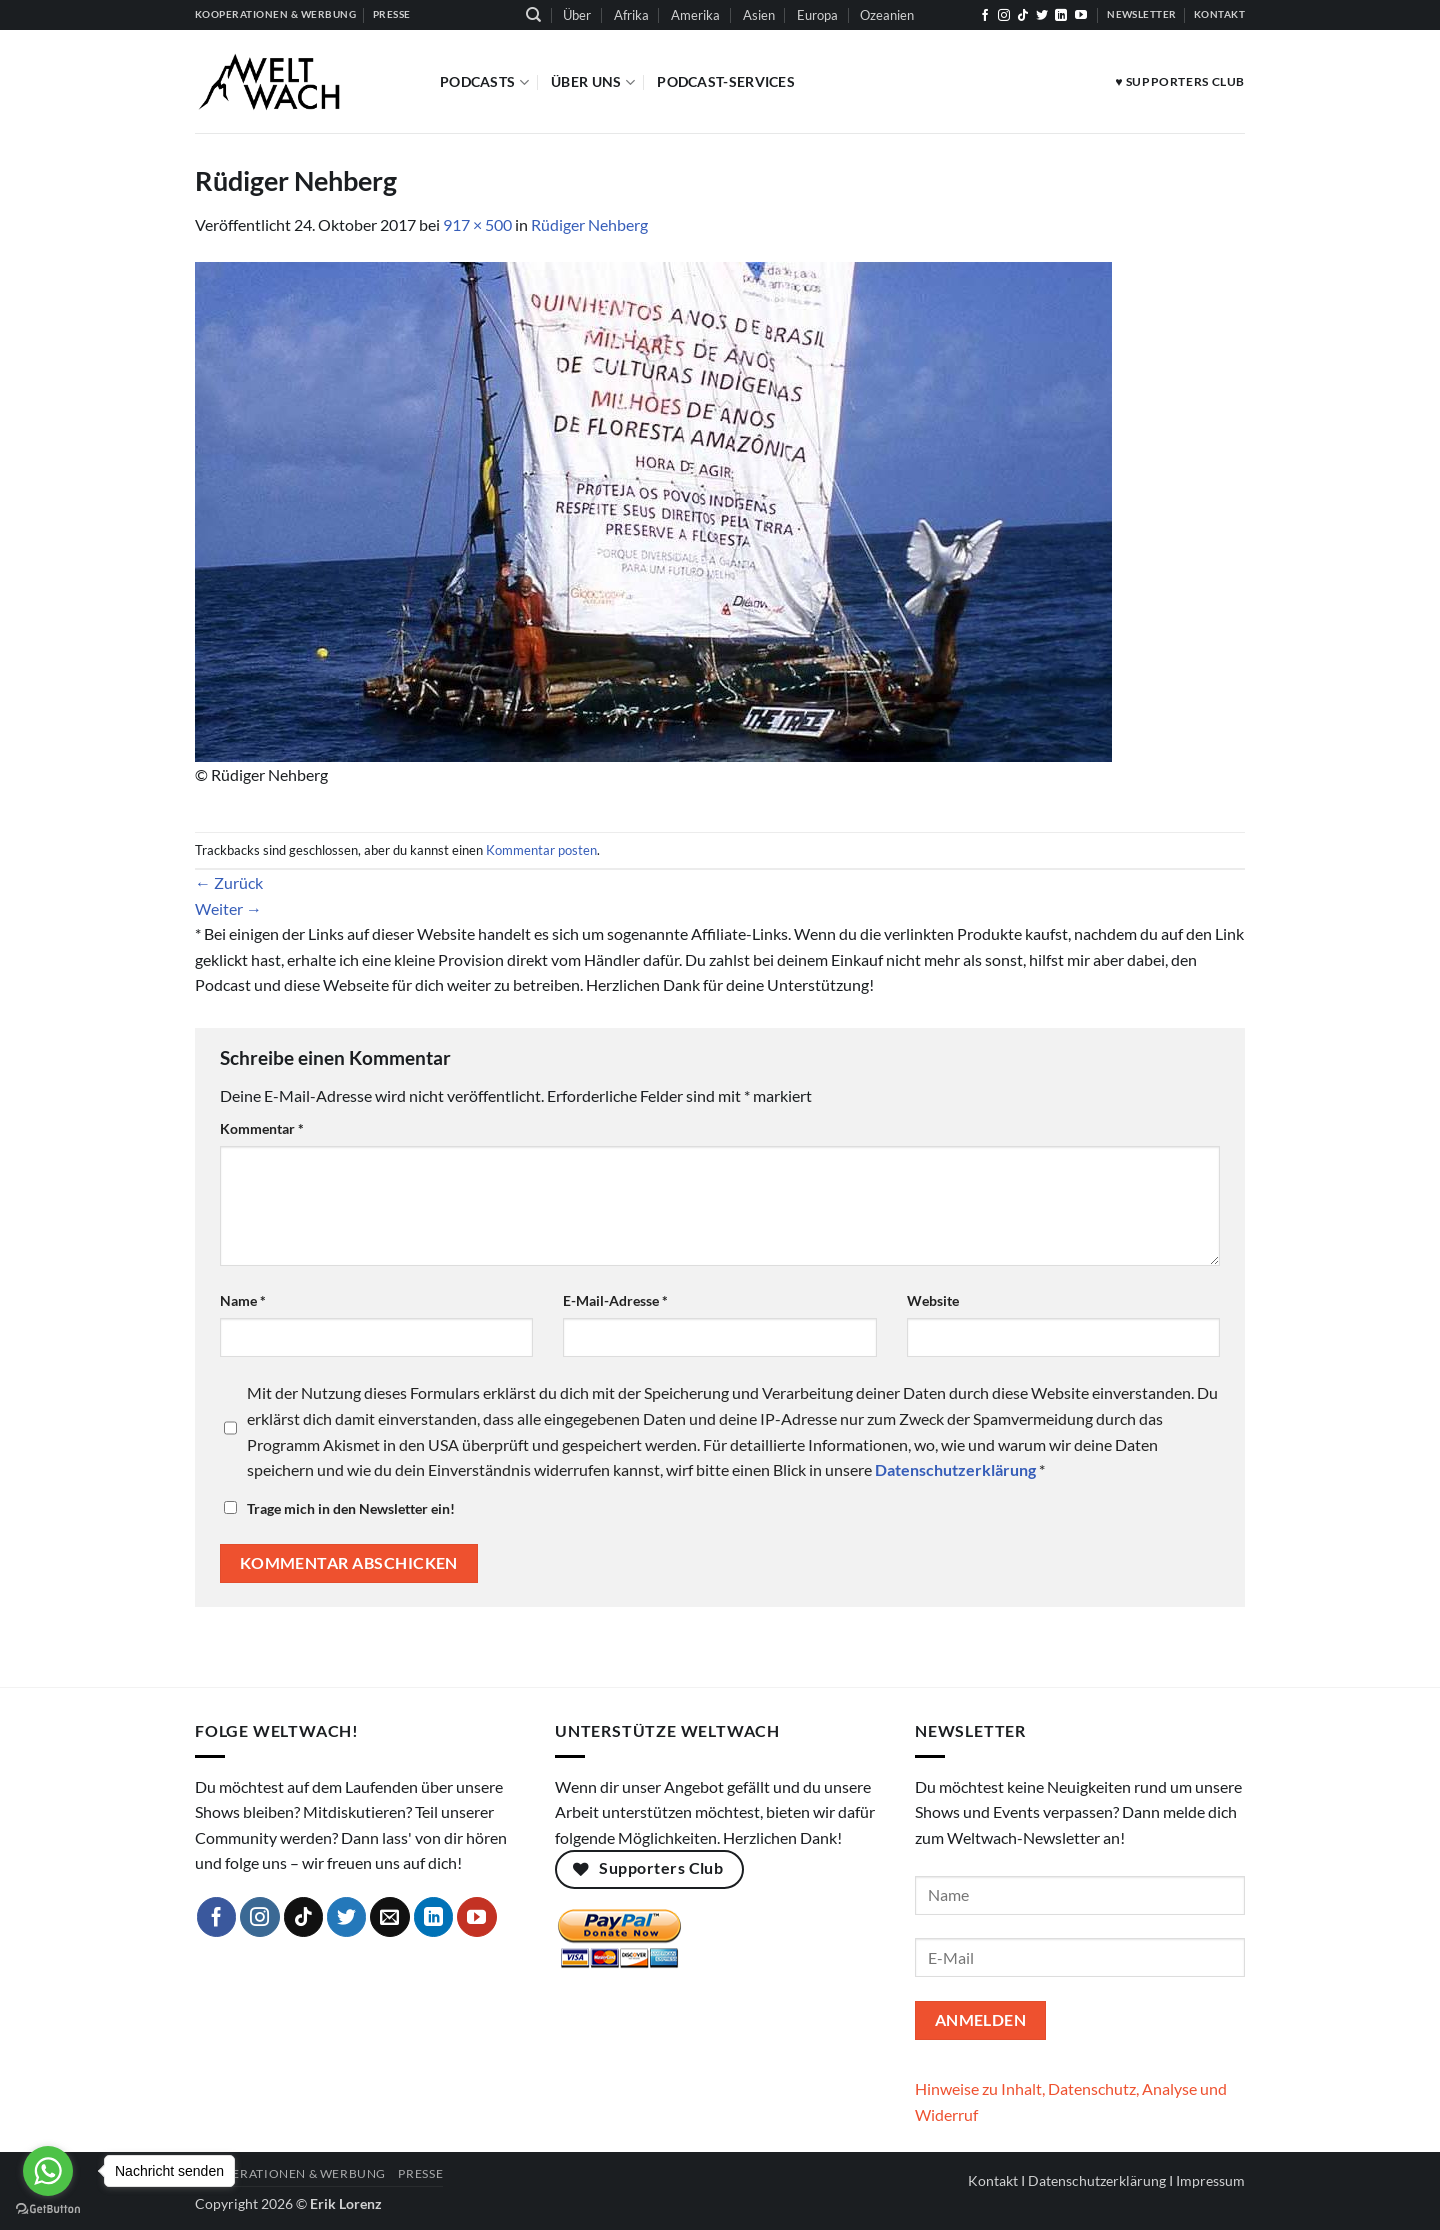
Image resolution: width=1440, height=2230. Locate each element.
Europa (817, 15)
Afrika (631, 15)
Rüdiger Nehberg (589, 224)
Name (243, 1300)
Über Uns (593, 82)
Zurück (229, 882)
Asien (759, 15)
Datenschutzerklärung (1097, 2180)
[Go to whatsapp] (48, 2171)
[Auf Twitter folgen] (1042, 16)
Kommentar (262, 1128)
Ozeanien (887, 15)
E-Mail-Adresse (615, 1300)
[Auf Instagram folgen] (1004, 16)
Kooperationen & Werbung (290, 2173)
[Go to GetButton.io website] (48, 2209)
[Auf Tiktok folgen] (1023, 16)
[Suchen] (533, 15)
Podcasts (484, 82)
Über (577, 15)
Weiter (228, 908)
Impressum (1210, 2180)
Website (933, 1300)
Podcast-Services (726, 81)
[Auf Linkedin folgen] (1061, 16)
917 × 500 (477, 224)
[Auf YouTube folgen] (1081, 16)
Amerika (695, 15)
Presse (420, 2173)
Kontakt (993, 2180)
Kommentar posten (541, 850)
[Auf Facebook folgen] (985, 16)
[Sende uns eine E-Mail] (390, 1917)
